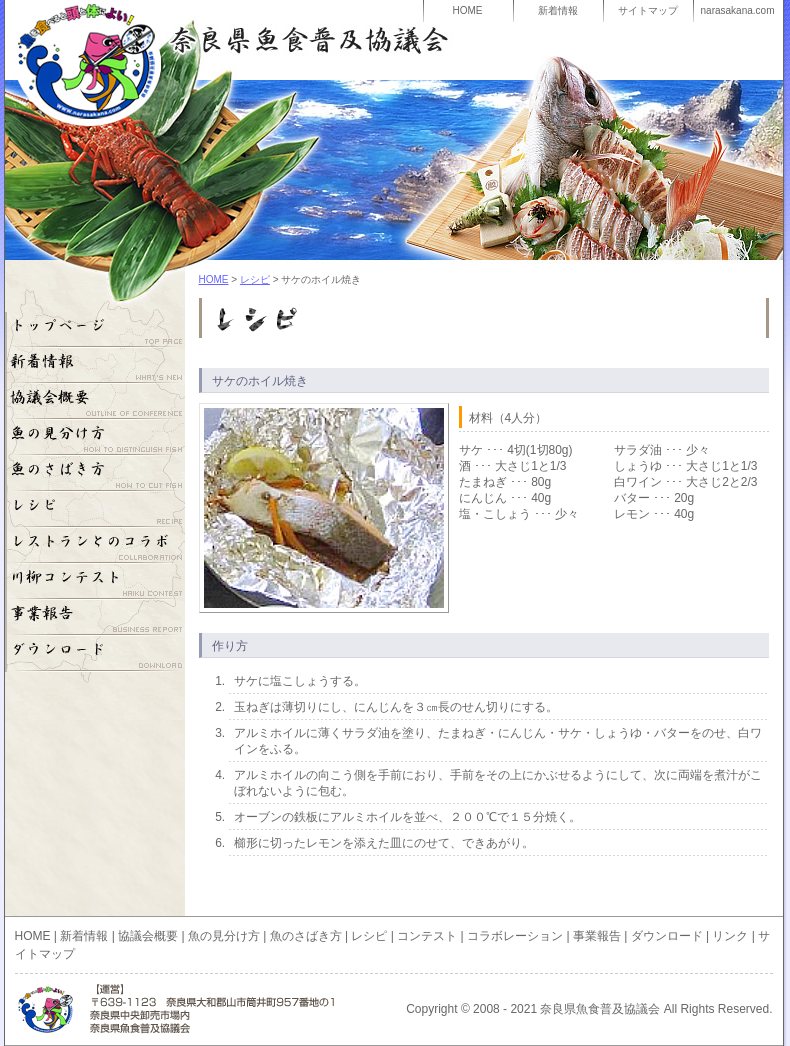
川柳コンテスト (95, 582)
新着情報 (558, 10)
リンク (730, 936)
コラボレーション (95, 546)
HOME (468, 10)
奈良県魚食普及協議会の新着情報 (95, 366)
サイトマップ (648, 10)
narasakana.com (738, 10)
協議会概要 (148, 936)
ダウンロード (95, 654)
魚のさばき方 (95, 474)
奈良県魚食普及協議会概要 (95, 402)
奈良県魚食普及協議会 (214, 40)
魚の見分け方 (95, 438)
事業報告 (95, 618)
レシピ (255, 279)
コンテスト (427, 936)
